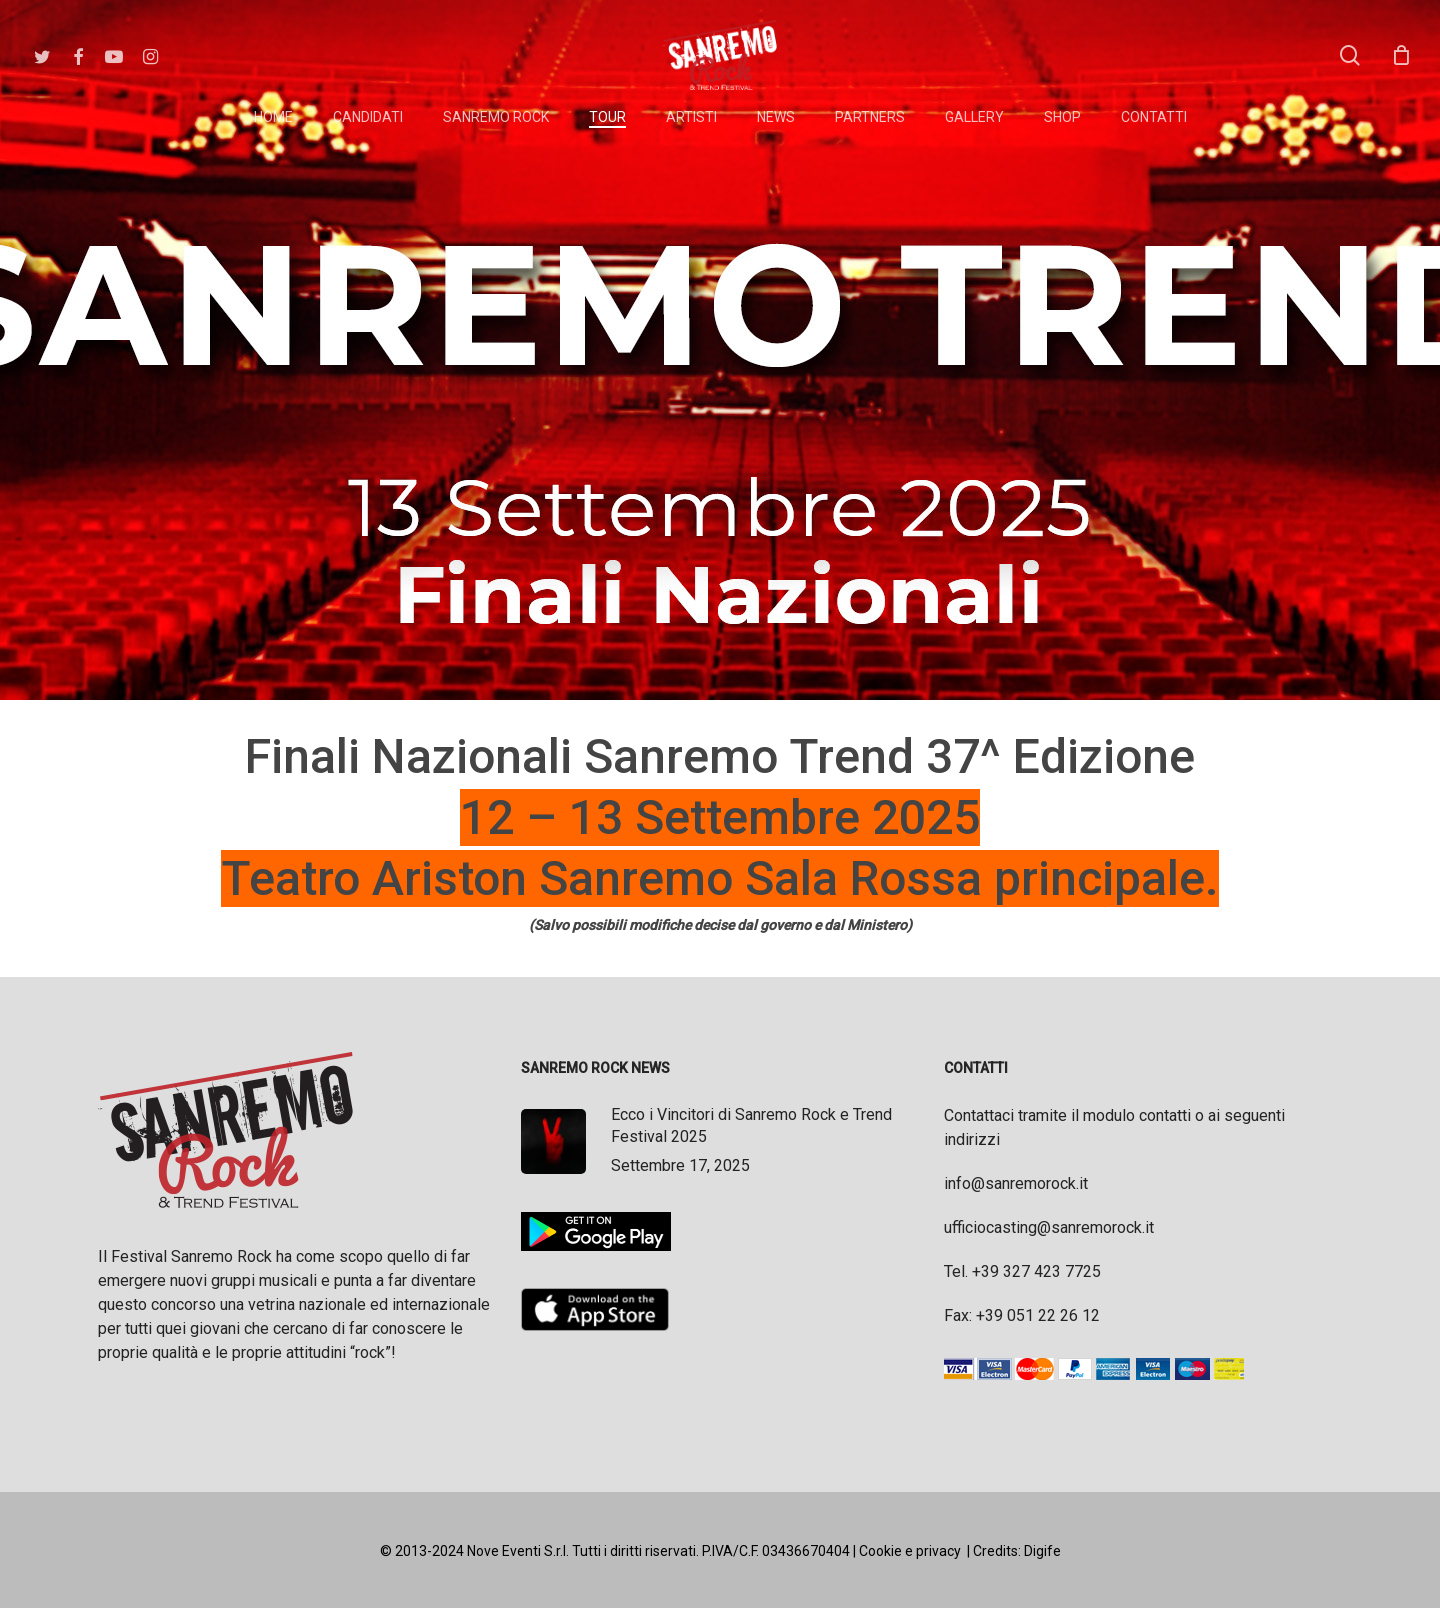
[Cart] (1401, 55)
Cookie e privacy (910, 1551)
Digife (1042, 1551)
